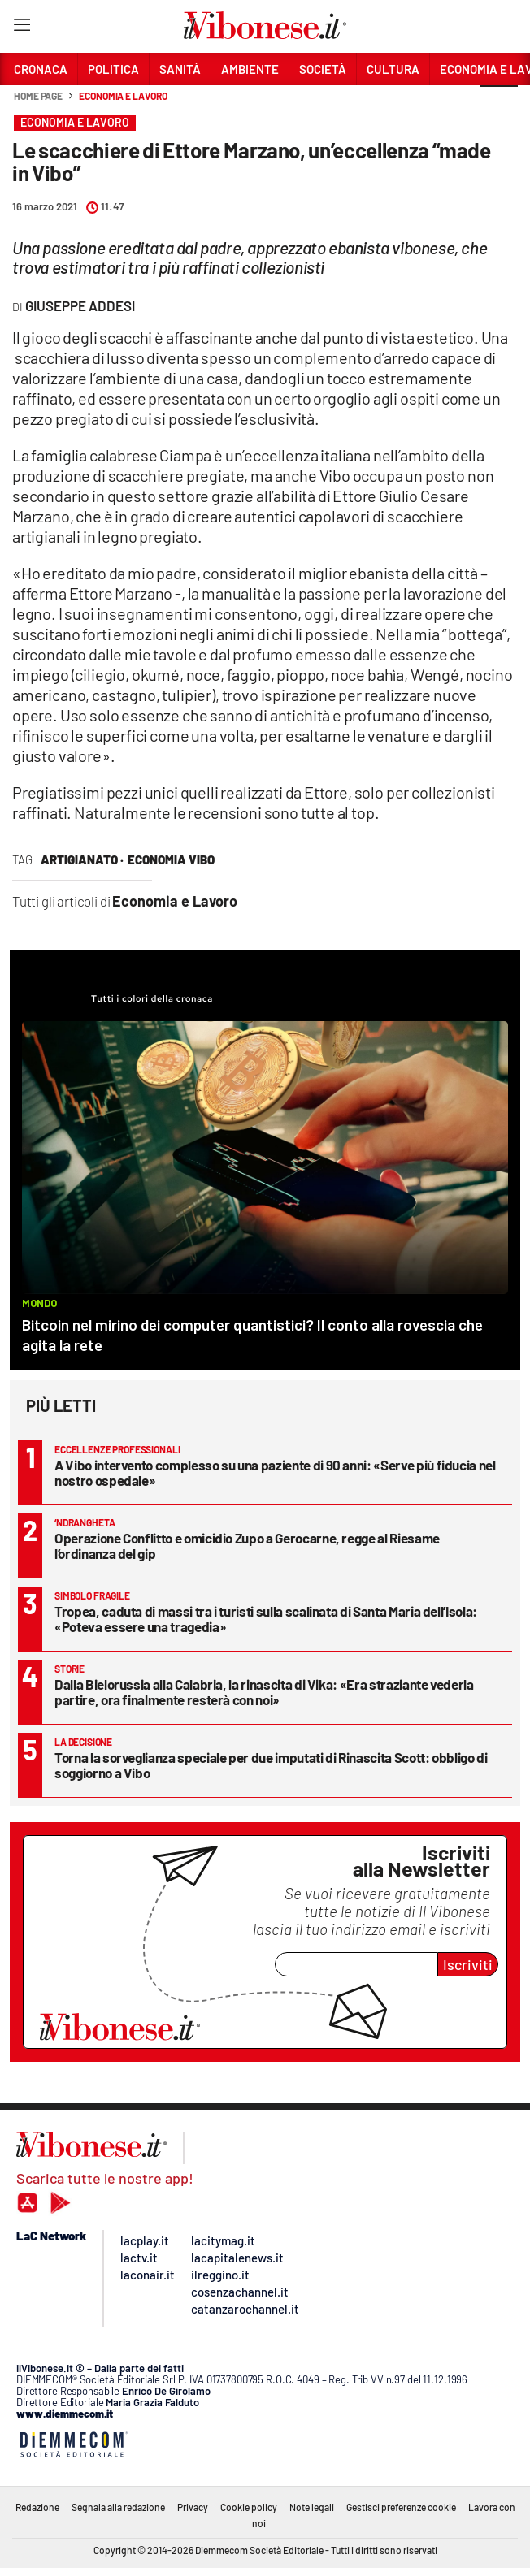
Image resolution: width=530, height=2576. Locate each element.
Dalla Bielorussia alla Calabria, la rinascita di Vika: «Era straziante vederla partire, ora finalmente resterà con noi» (264, 1692)
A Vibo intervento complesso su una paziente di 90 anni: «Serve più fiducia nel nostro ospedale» (275, 1472)
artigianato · (82, 859)
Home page (38, 96)
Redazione (37, 2507)
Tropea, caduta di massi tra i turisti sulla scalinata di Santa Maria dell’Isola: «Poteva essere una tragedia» (265, 1618)
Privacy (192, 2507)
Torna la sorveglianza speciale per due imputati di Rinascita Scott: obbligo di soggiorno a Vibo (271, 1765)
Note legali (311, 2507)
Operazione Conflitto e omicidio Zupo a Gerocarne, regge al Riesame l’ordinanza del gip (247, 1545)
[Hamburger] (21, 28)
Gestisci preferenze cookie (401, 2507)
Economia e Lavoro (123, 96)
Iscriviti (468, 1964)
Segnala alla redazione (118, 2507)
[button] (499, 104)
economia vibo (171, 859)
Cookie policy (248, 2507)
